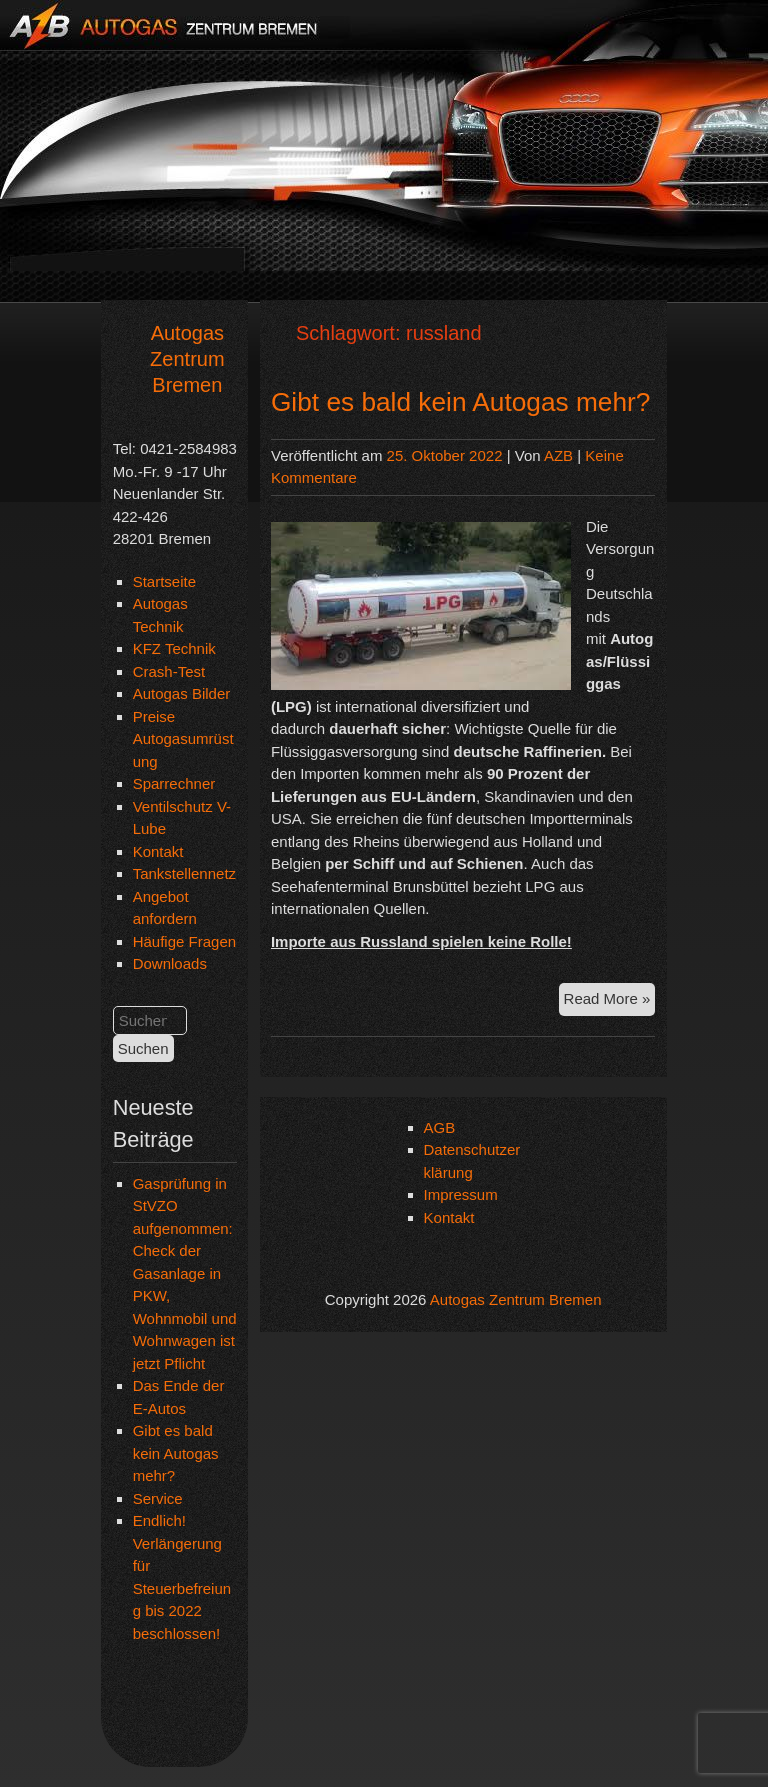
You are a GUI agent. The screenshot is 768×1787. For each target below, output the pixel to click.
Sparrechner (174, 783)
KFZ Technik (174, 648)
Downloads (170, 963)
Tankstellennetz (184, 873)
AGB (440, 1127)
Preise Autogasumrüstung (183, 739)
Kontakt (158, 851)
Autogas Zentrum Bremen (187, 359)
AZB (558, 455)
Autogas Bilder (182, 693)
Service (158, 1498)
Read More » (610, 1001)
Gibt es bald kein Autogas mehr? (176, 1453)
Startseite (164, 581)
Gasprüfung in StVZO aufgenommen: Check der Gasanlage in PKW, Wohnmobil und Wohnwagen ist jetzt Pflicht (185, 1273)
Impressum (461, 1194)
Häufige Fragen (184, 941)
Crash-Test (169, 671)
